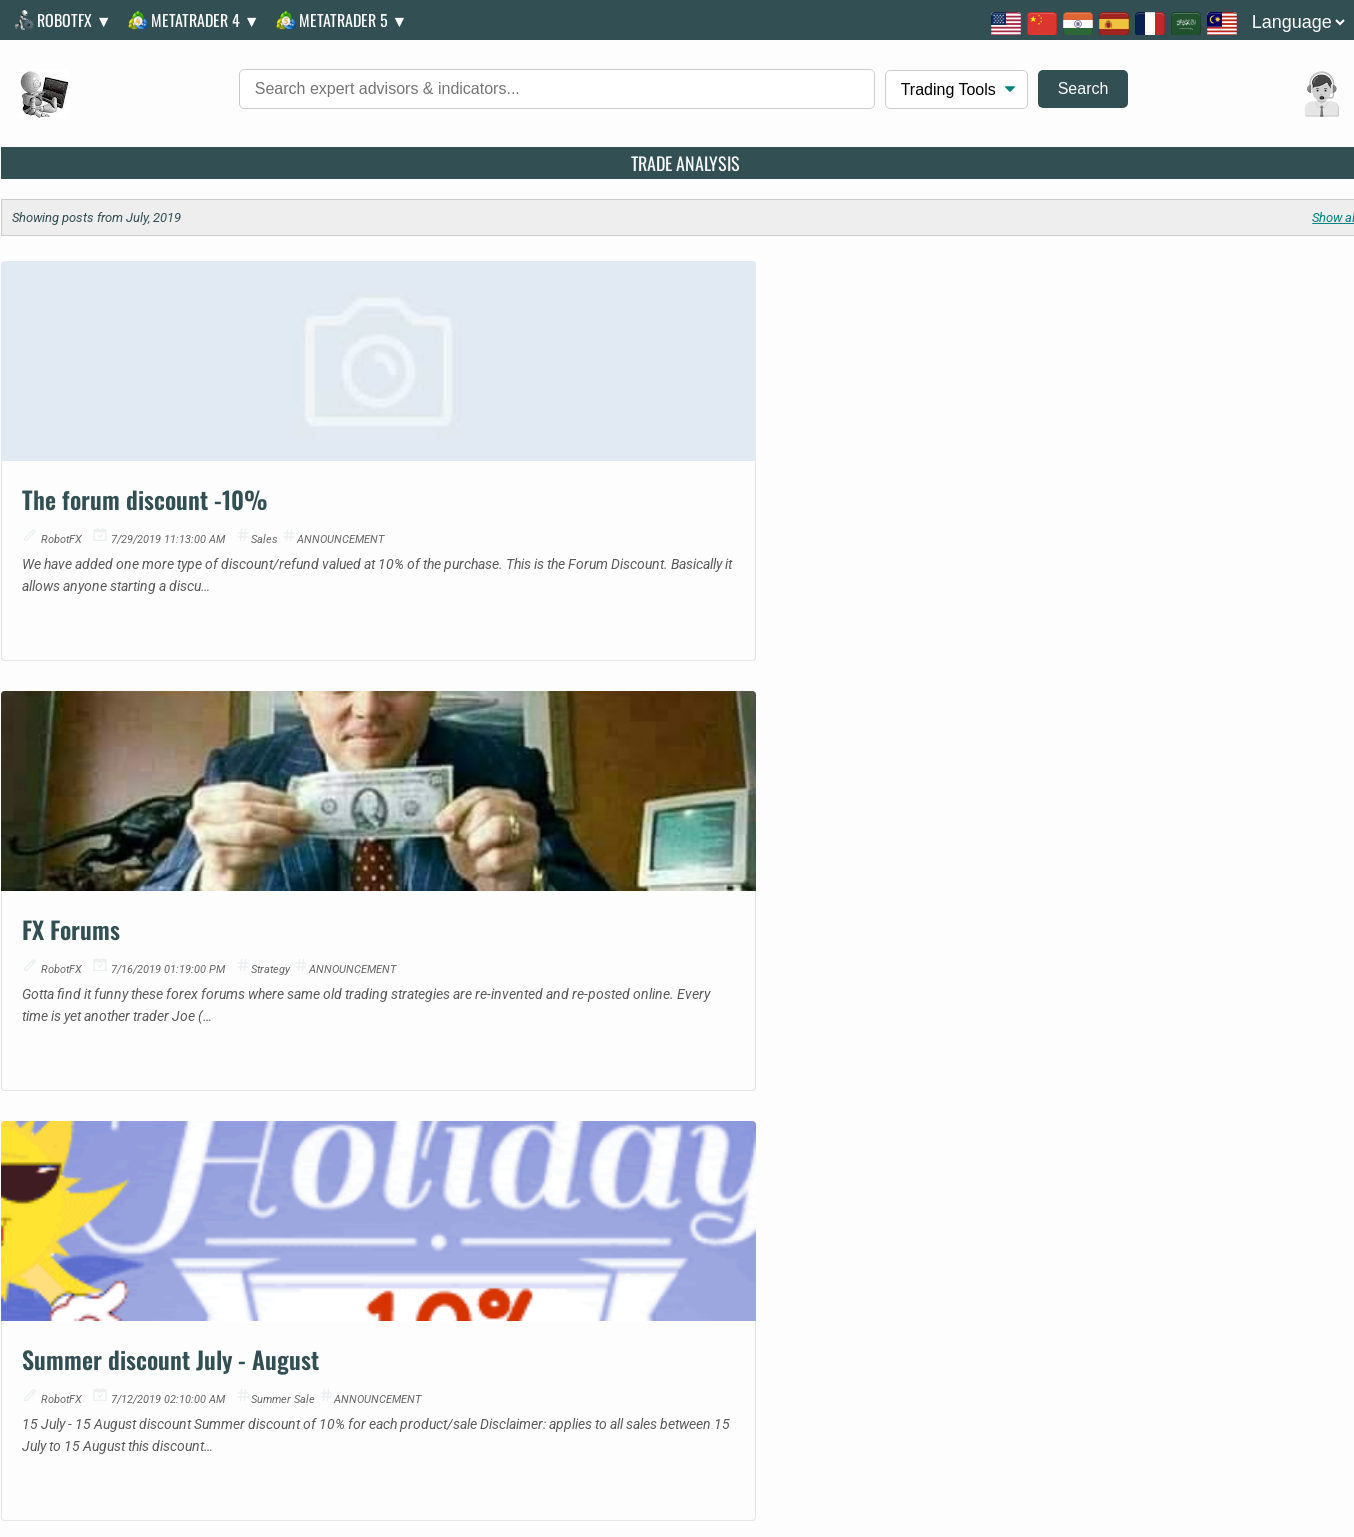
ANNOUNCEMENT (342, 525)
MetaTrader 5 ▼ (346, 20)
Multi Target (863, 1151)
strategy (738, 525)
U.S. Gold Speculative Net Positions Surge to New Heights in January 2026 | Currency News (685, 1204)
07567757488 (84, 886)
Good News (1133, 1151)
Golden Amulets (1149, 1204)
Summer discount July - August (1104, 485)
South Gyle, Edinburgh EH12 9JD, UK (149, 914)
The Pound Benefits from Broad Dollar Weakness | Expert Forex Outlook (412, 1231)
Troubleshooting (985, 1288)
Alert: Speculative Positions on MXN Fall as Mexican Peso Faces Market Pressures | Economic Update (677, 1231)
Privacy (793, 1288)
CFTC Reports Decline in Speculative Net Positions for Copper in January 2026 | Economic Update (678, 1151)
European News (1147, 1231)
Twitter (62, 858)
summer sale (1217, 525)
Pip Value (855, 1178)
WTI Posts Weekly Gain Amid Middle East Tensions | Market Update (678, 1125)
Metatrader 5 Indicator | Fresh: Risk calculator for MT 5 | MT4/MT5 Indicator (131, 1178)
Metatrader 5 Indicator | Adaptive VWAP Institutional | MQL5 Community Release (145, 1231)
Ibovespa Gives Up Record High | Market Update (665, 1178)
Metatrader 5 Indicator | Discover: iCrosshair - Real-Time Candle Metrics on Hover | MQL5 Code (139, 1125)
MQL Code (1129, 1125)
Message (69, 802)
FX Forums (539, 485)
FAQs (646, 1288)
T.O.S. (717, 1288)
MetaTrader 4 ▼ (198, 20)
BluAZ (1114, 1178)
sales (266, 525)
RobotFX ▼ (67, 20)
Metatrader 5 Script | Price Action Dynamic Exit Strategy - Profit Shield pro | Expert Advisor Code (133, 1151)
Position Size (867, 1204)
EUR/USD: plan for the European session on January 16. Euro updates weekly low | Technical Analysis (409, 1125)
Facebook (72, 830)
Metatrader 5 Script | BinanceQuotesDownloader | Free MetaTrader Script (125, 1204)
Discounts (873, 1288)
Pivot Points (864, 1231)
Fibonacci (856, 1125)
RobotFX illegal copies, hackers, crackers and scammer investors (1061, 1359)
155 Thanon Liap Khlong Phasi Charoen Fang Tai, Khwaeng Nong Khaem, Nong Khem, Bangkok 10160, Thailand (298, 945)
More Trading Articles (687, 709)
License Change (1284, 1288)
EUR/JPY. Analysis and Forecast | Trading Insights (395, 1178)
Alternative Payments (1135, 1288)
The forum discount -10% (147, 485)
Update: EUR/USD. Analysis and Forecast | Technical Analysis (389, 1151)
